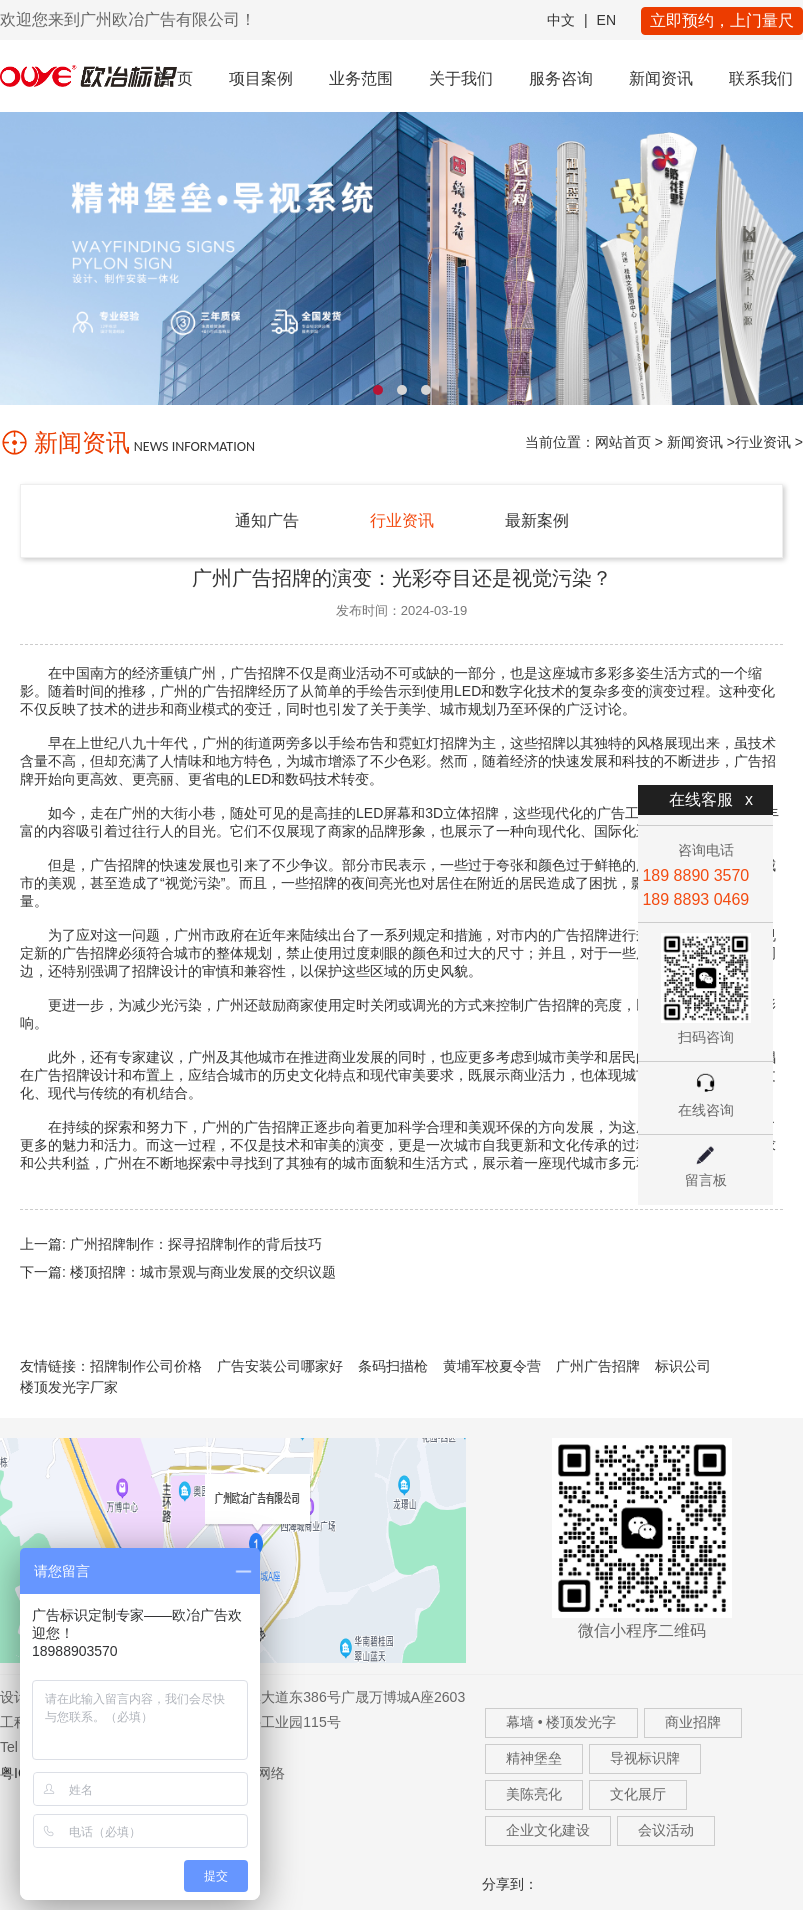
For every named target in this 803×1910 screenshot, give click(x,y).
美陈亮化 (534, 1794)
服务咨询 (561, 78)
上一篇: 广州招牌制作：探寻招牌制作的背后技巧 (171, 1244)
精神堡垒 (534, 1758)
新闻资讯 (661, 78)
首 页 (174, 78)
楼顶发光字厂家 (69, 1387)
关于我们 (461, 78)
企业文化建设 (548, 1830)
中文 (561, 20)
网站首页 (623, 442)
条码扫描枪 (393, 1366)
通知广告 (267, 520)
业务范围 (361, 78)
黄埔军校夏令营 (492, 1366)
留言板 (706, 1180)
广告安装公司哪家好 (280, 1366)
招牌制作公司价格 (146, 1366)
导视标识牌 (645, 1758)
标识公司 (683, 1366)
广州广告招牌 (598, 1366)
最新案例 (537, 520)
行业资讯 (763, 442)
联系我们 (761, 78)
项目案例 (261, 78)
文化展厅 (638, 1794)
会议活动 (666, 1830)
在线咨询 (706, 1110)
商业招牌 (693, 1722)
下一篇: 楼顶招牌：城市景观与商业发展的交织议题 (178, 1272)
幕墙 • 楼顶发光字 (561, 1722)
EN (606, 20)
